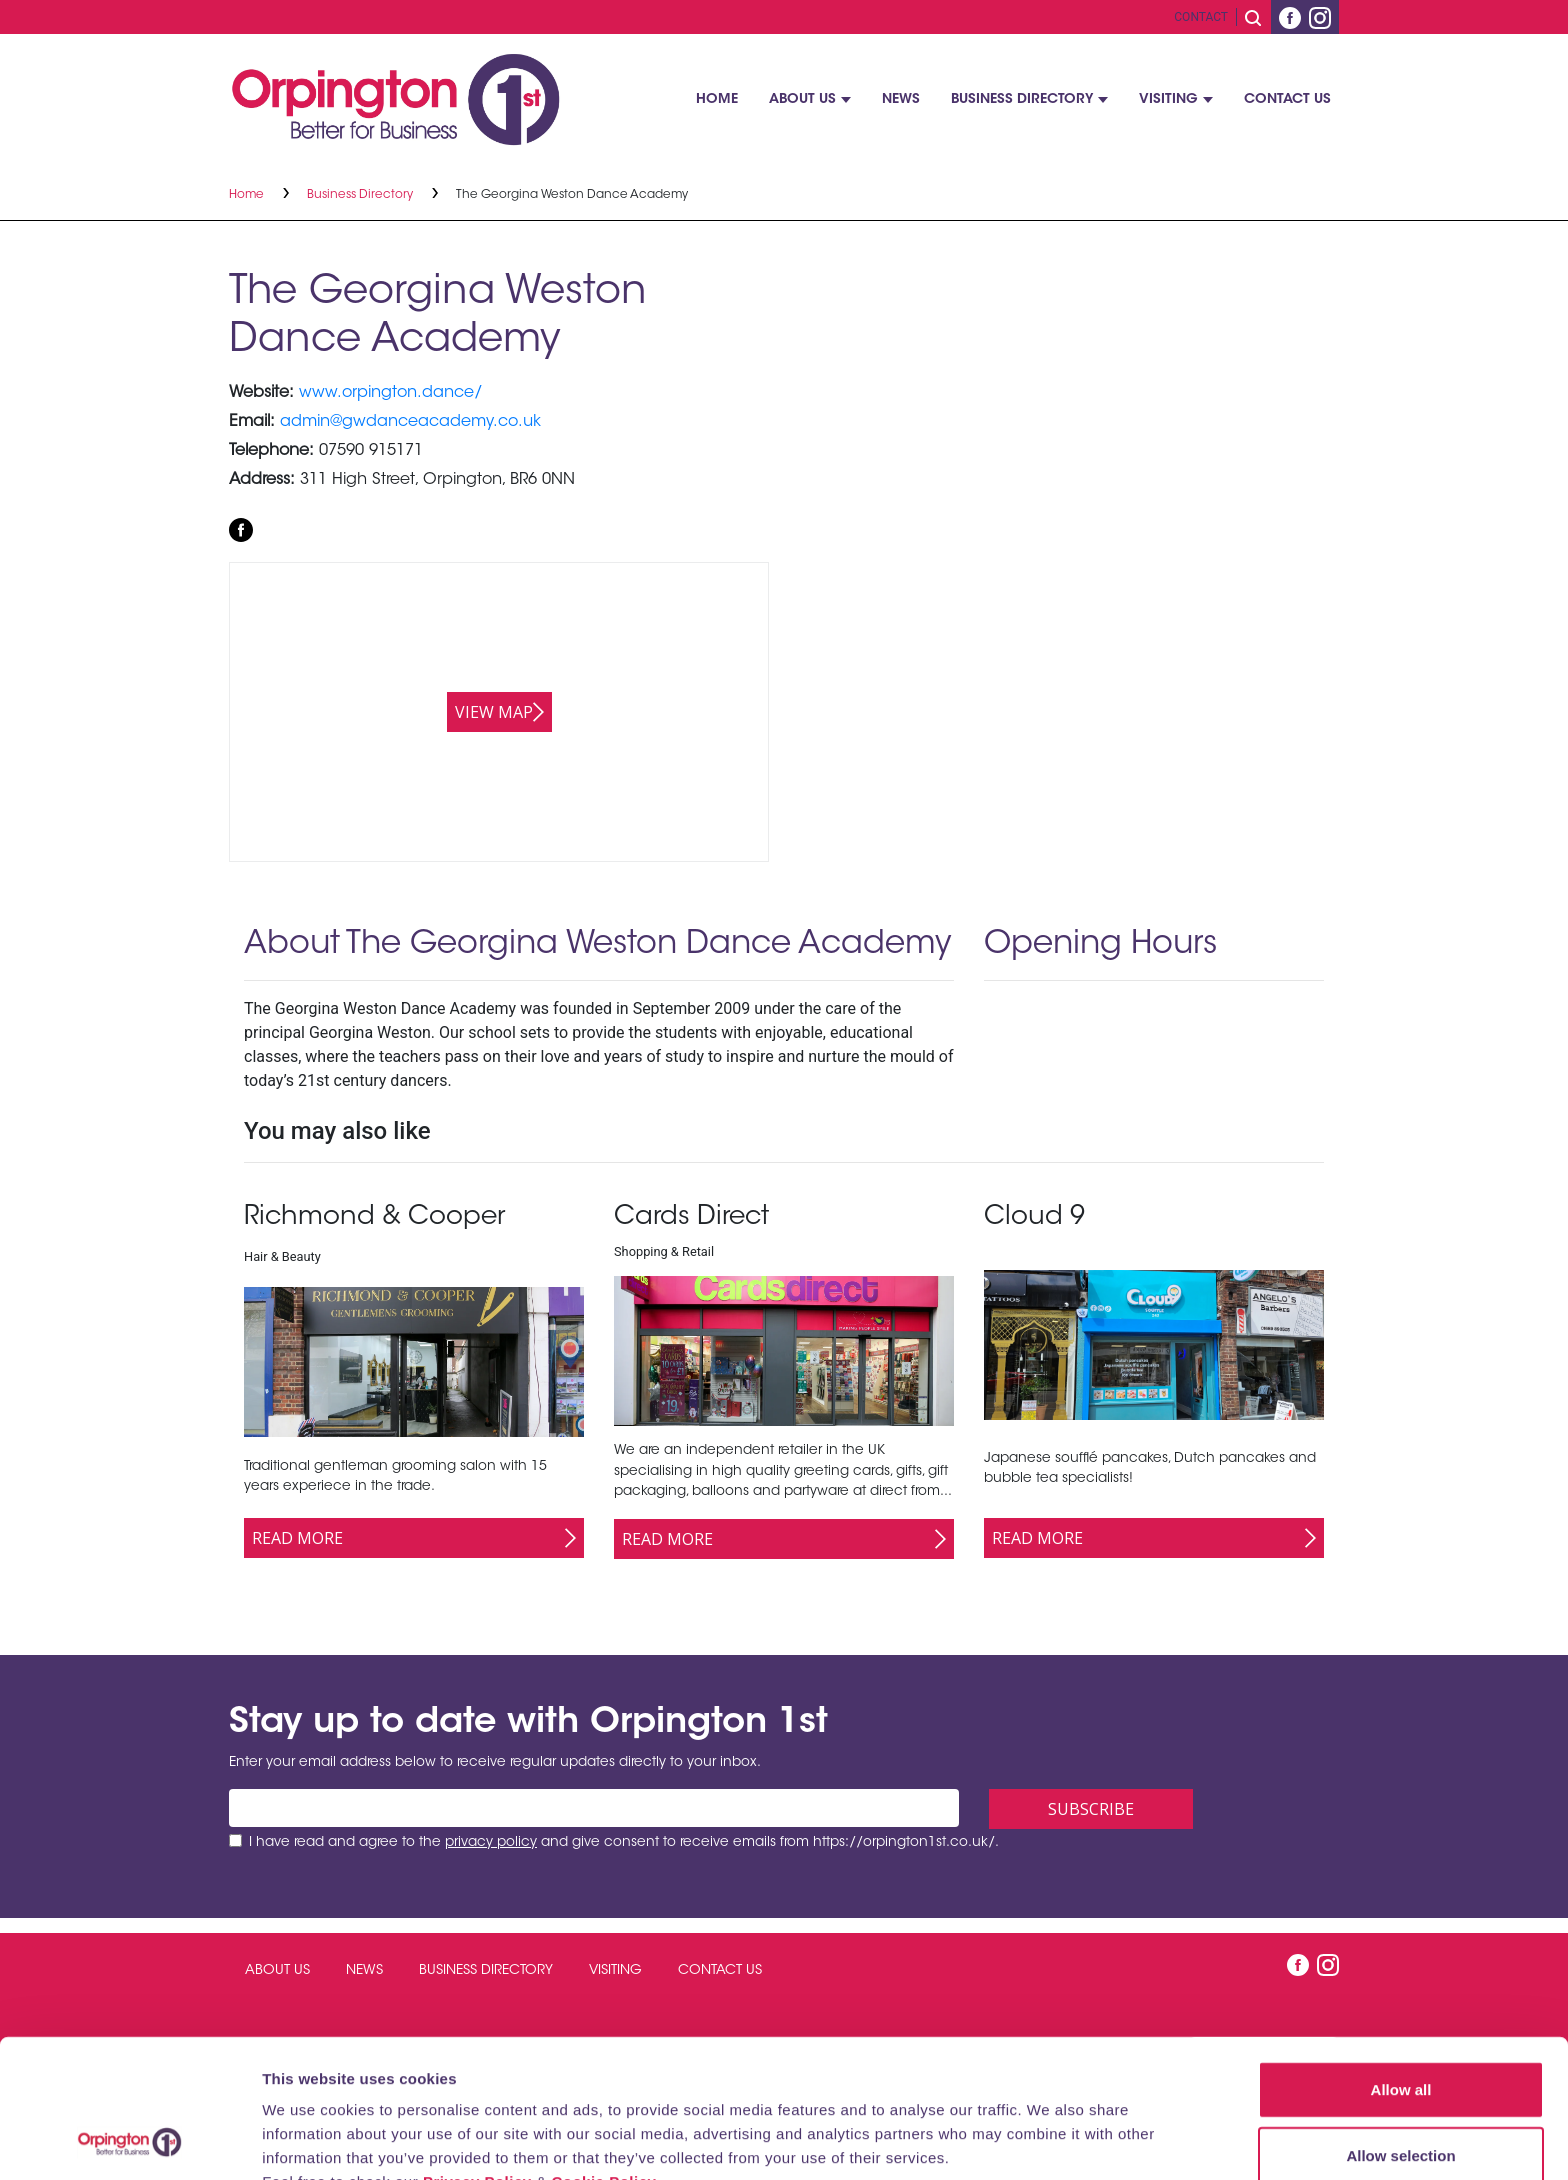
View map (494, 712)
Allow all (1401, 1959)
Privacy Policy (477, 2051)
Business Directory (1022, 100)
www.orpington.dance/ (391, 393)
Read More (297, 1538)
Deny (1401, 2090)
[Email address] (594, 1808)
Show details (1049, 2140)
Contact (1201, 17)
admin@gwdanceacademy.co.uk (410, 422)
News (901, 100)
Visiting (1168, 100)
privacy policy (491, 1843)
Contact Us (1287, 100)
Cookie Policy (603, 2051)
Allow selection (1400, 2025)
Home (717, 100)
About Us (802, 100)
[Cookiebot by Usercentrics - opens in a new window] (129, 2141)
